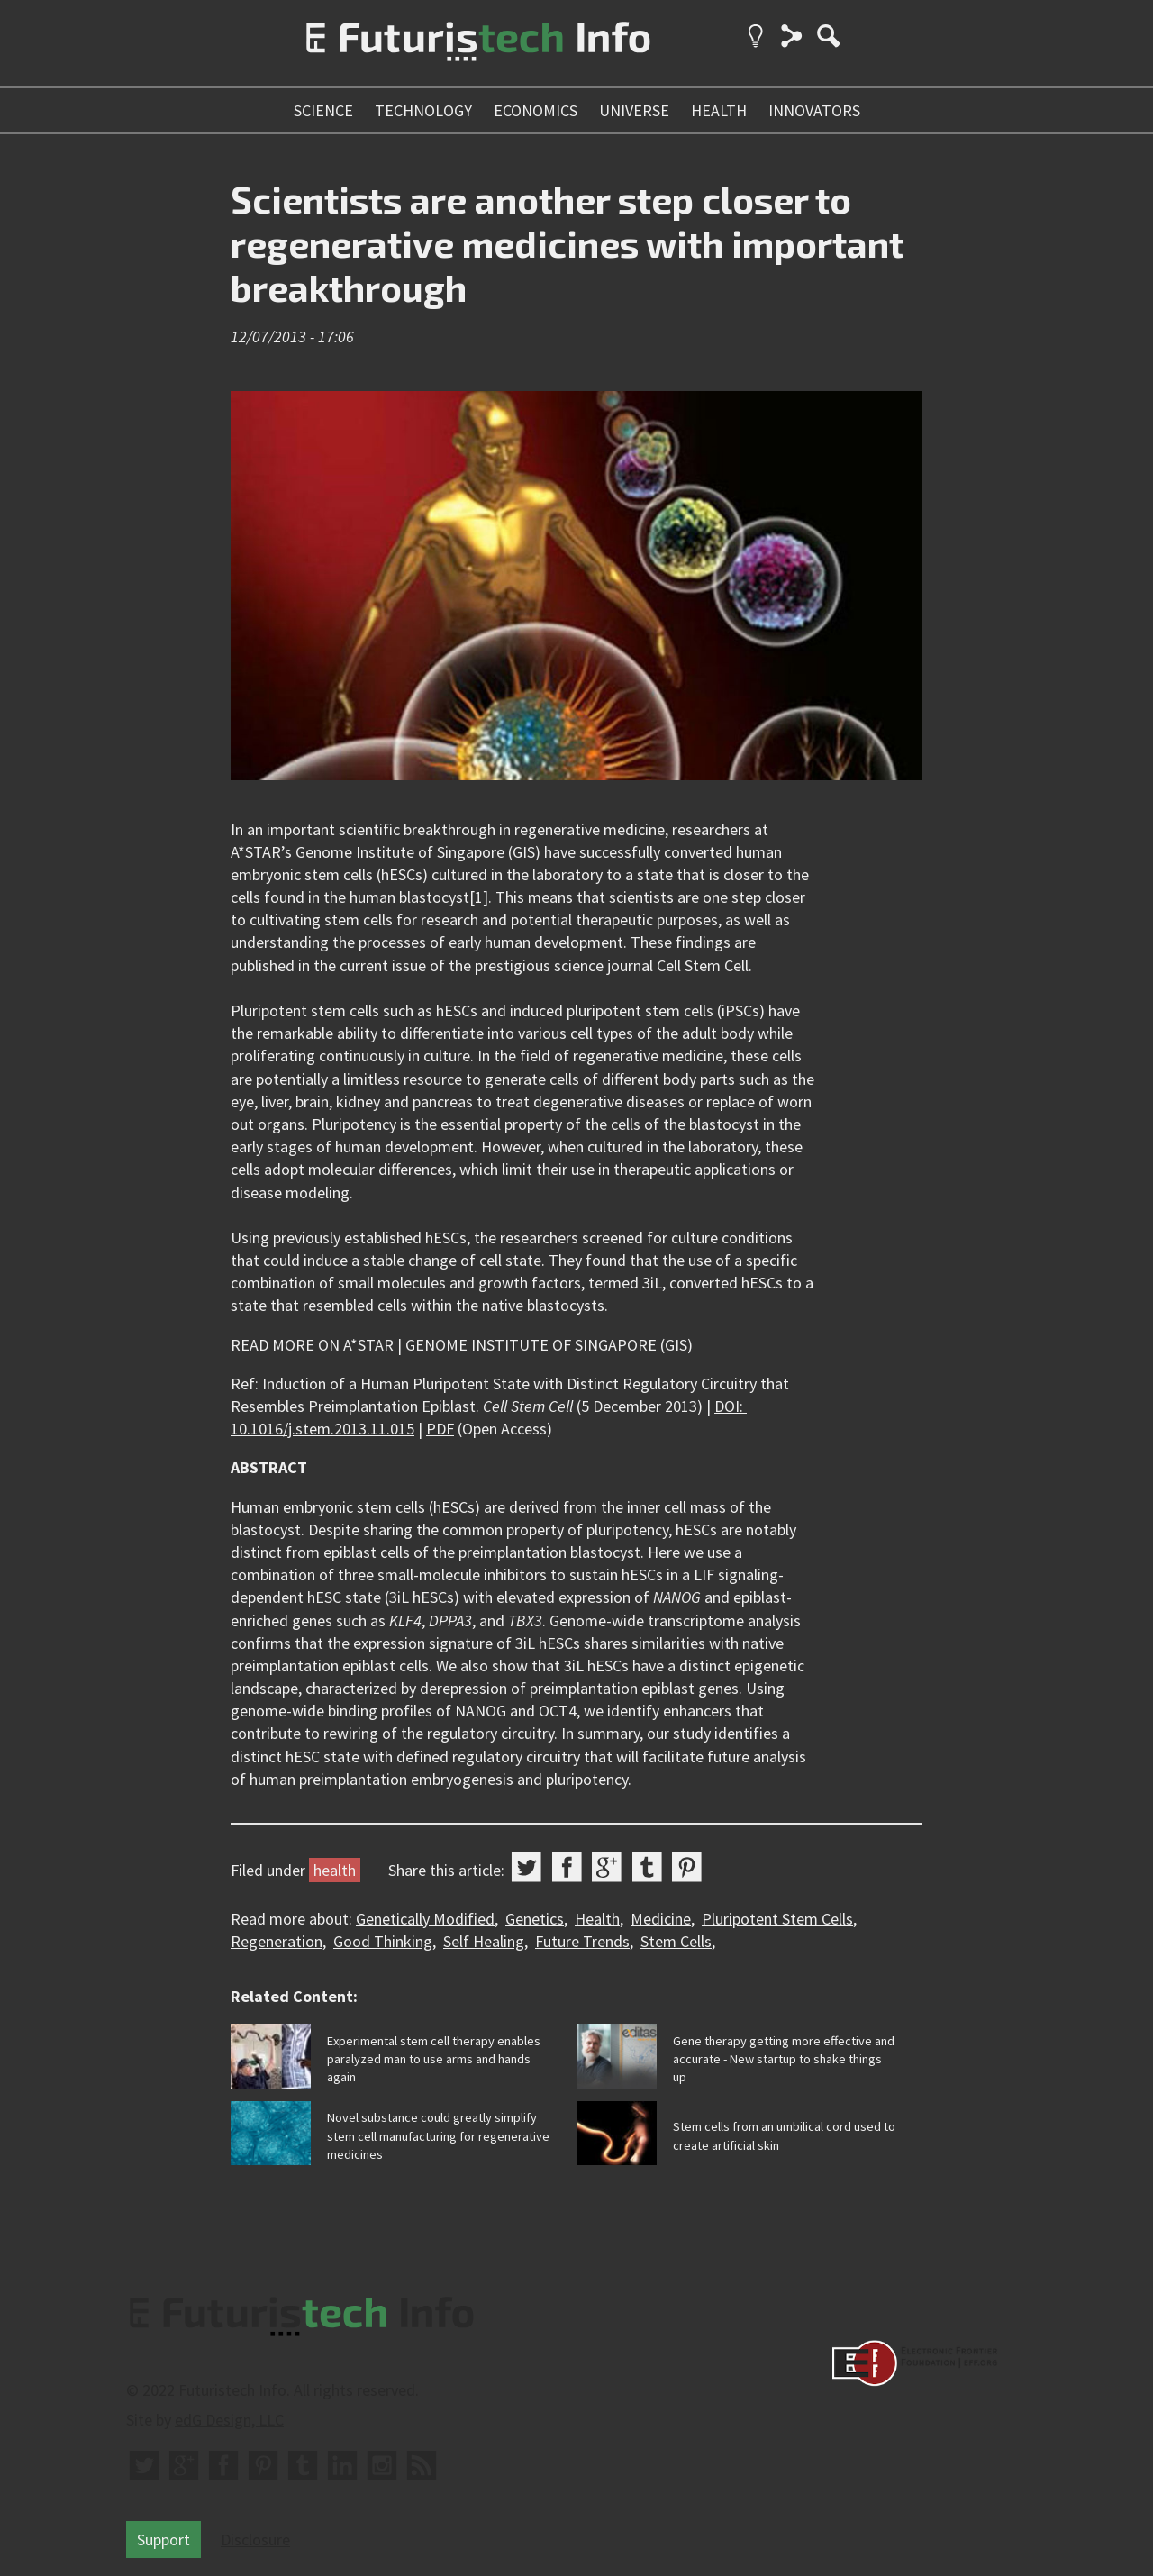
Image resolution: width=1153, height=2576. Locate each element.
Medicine (661, 1918)
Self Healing (483, 1941)
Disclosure (255, 2539)
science (323, 110)
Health (597, 1918)
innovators (814, 110)
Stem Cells (676, 1941)
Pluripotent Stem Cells (777, 1918)
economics (535, 110)
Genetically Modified (425, 1918)
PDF (440, 1428)
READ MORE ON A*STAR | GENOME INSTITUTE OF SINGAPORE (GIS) (462, 1344)
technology (423, 110)
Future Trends (582, 1941)
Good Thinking (382, 1941)
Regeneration (276, 1941)
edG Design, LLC (229, 2419)
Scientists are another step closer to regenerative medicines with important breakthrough (567, 242)
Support (163, 2539)
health (719, 110)
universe (634, 110)
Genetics (534, 1918)
